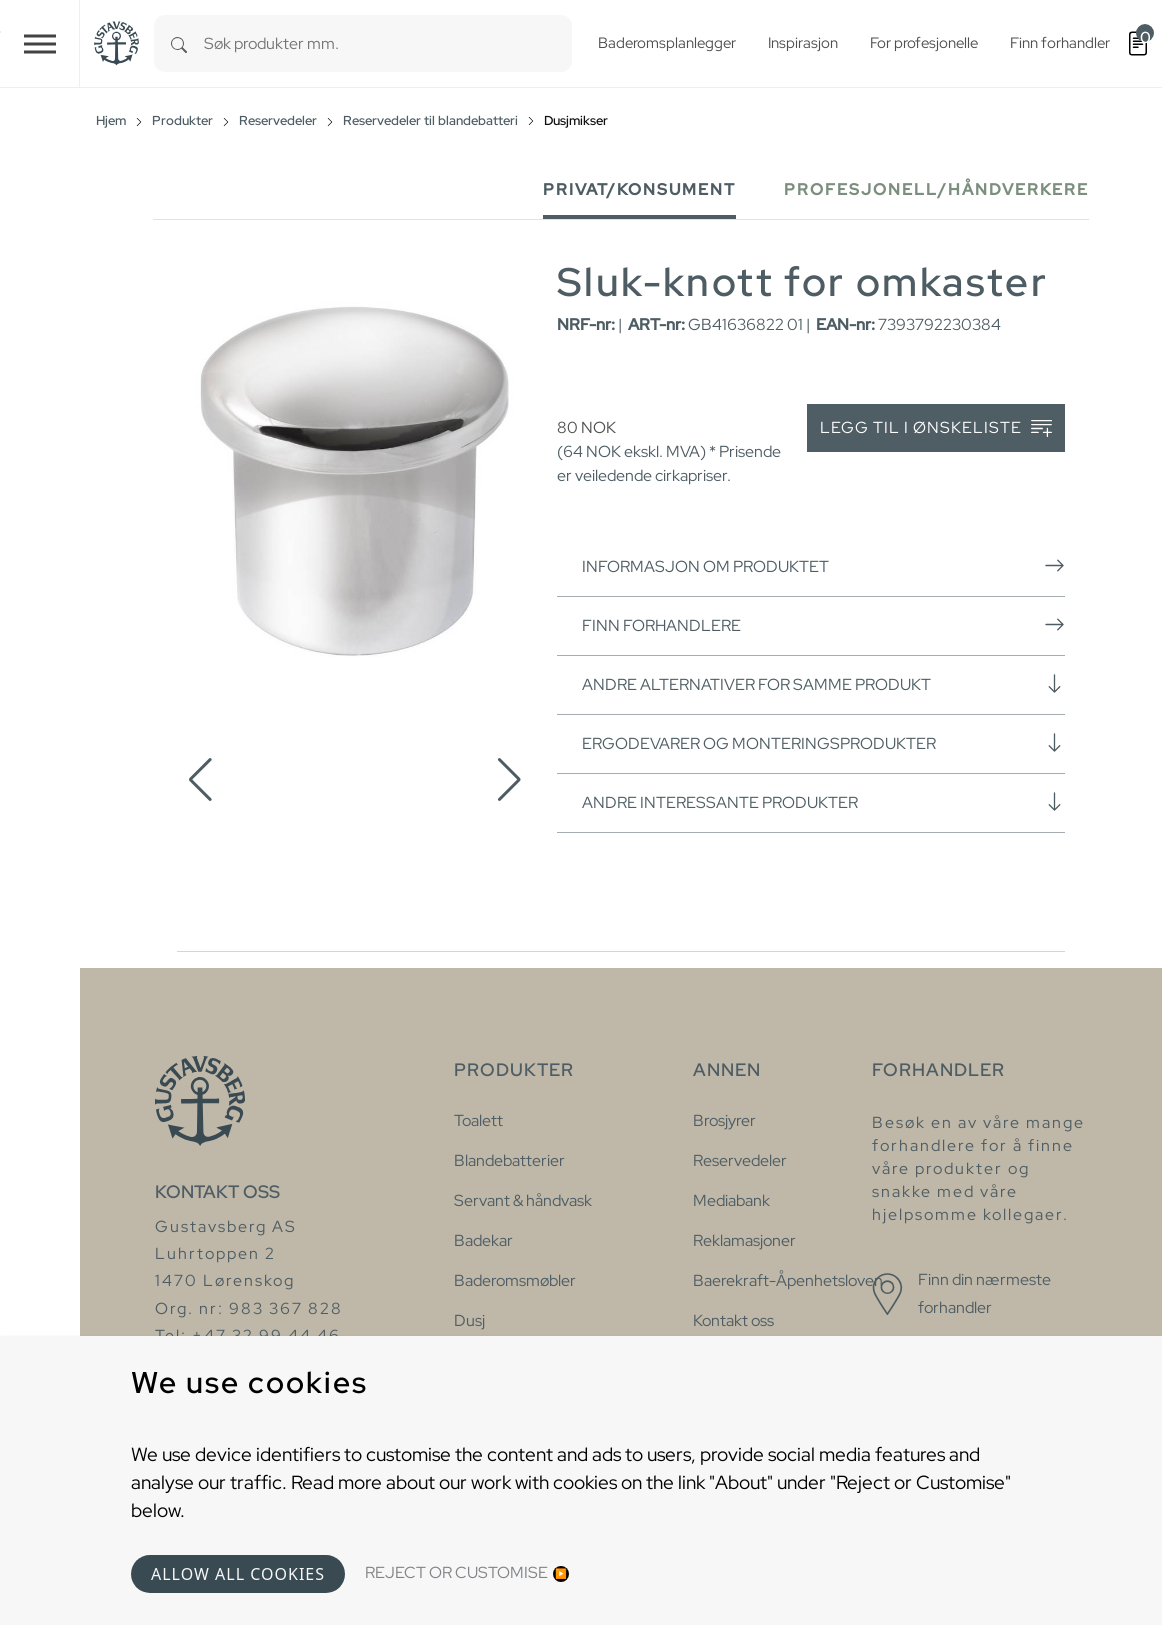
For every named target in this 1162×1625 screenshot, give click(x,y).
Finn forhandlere (823, 625)
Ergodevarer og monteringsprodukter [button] (823, 743)
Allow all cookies (238, 1574)
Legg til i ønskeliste (936, 428)
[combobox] (388, 43)
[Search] (179, 43)
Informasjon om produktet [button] (823, 566)
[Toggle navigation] (40, 43)
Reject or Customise (456, 1572)
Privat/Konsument (639, 189)
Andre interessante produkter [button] (823, 802)
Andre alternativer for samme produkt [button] (823, 684)
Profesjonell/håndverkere (936, 189)
